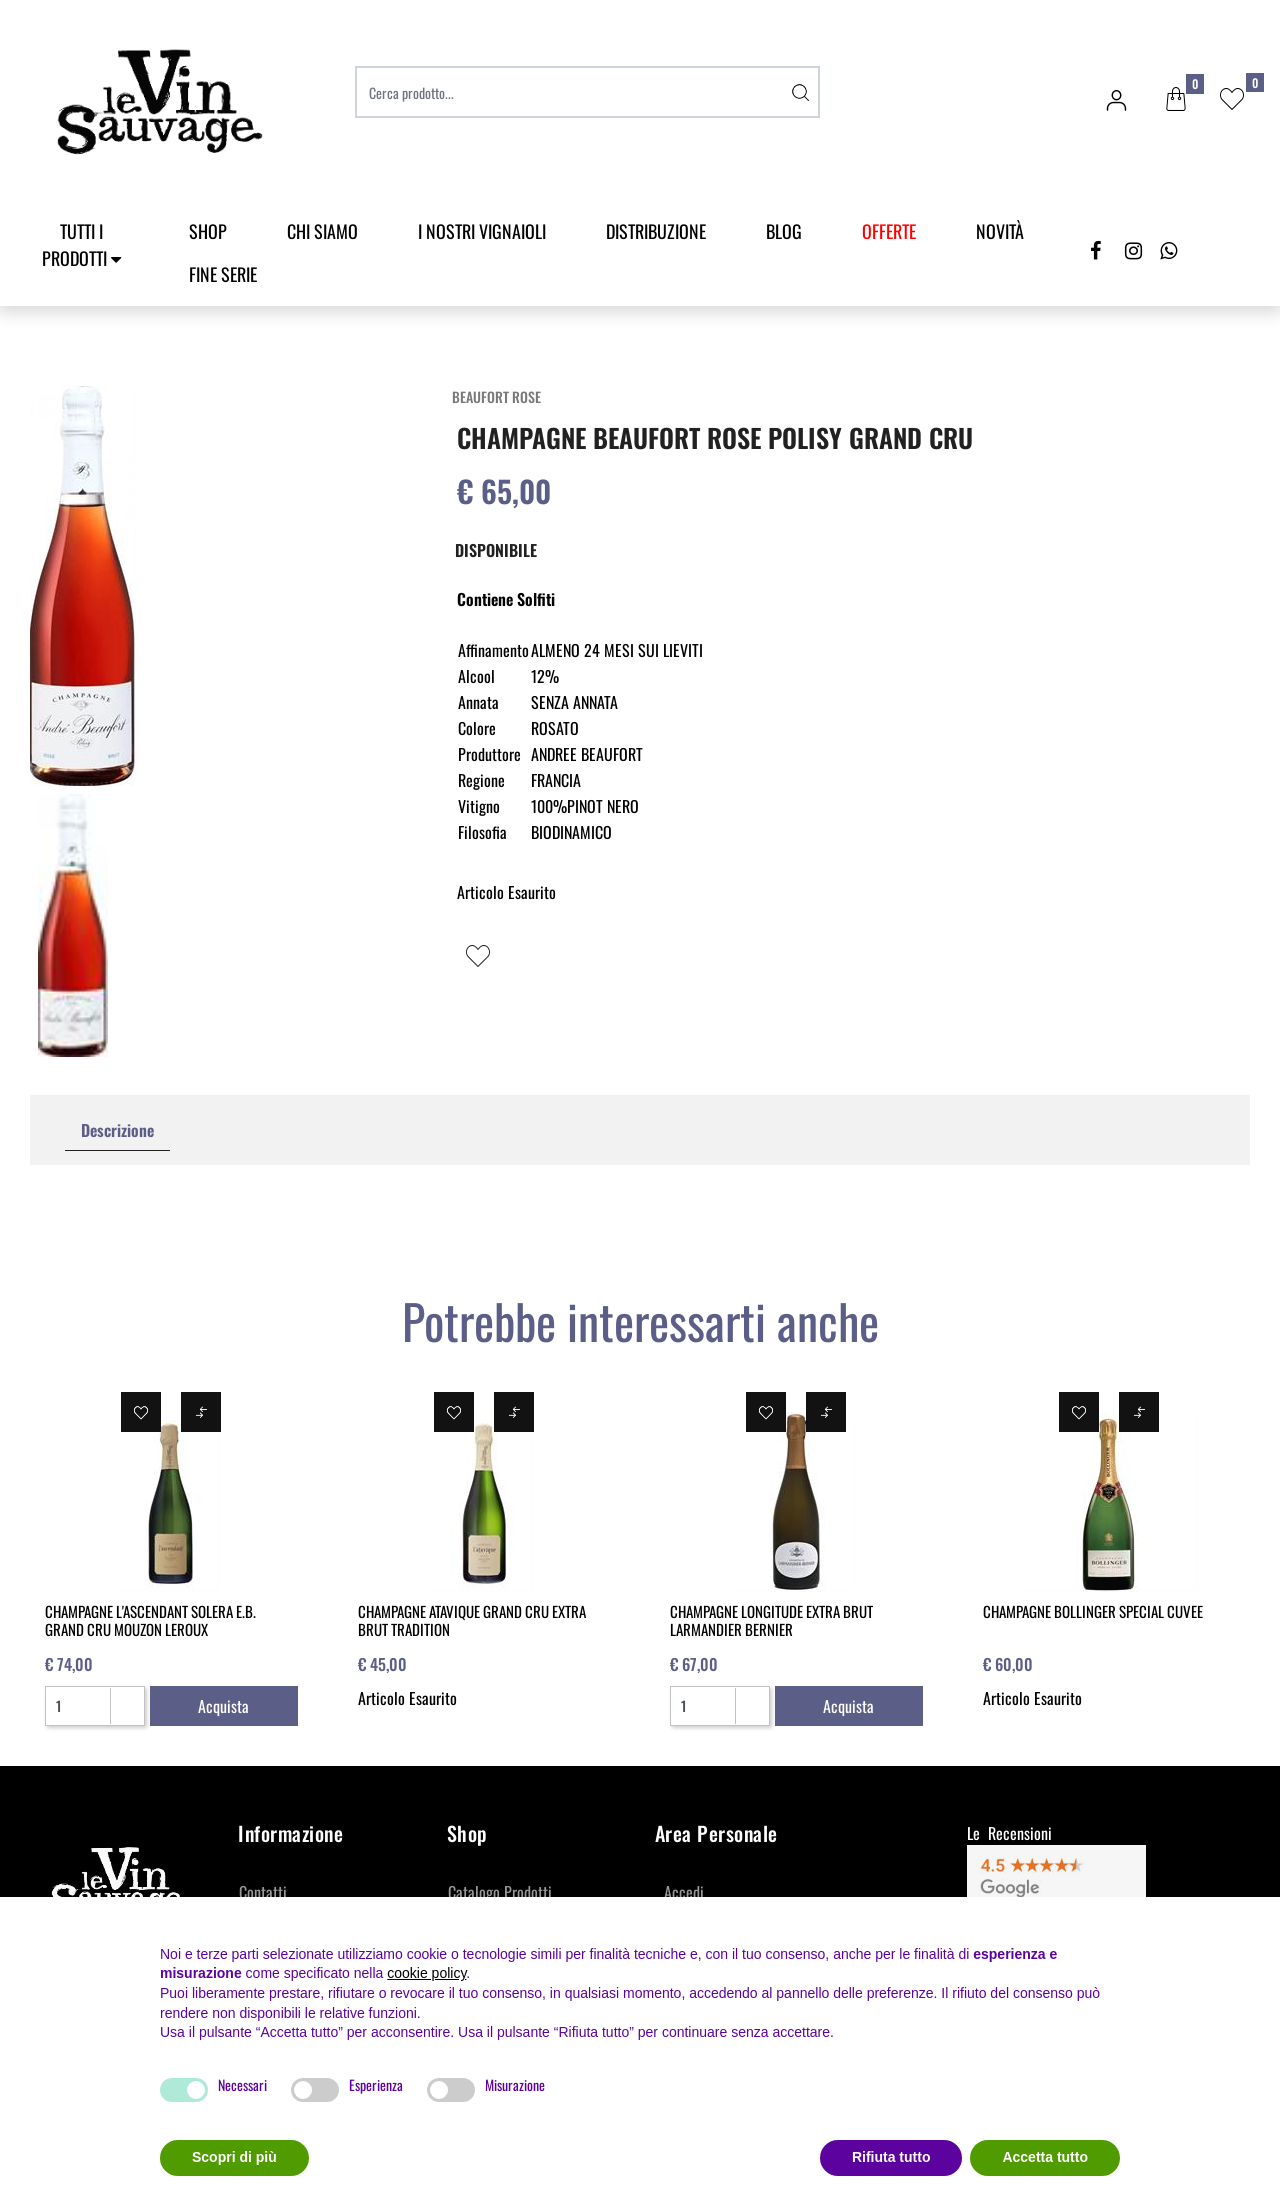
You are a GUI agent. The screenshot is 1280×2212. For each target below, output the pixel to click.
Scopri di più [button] (234, 2157)
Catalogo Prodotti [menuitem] (500, 1892)
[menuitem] (889, 231)
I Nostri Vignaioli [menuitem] (482, 231)
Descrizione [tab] (117, 1130)
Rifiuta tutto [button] (891, 2157)
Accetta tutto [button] (1045, 2157)
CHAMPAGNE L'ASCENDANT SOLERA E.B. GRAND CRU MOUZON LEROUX (150, 1620)
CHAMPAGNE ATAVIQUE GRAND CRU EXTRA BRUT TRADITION (472, 1620)
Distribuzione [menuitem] (656, 231)
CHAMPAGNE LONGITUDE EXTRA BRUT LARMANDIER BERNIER (771, 1620)
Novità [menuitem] (1000, 231)
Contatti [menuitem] (263, 1892)
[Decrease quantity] (126, 1714)
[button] (800, 92)
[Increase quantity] (126, 1698)
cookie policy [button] (426, 1973)
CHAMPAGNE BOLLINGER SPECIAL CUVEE (1093, 1611)
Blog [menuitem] (784, 231)
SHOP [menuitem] (208, 231)
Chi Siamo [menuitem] (322, 231)
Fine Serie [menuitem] (223, 274)
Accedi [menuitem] (684, 1892)
